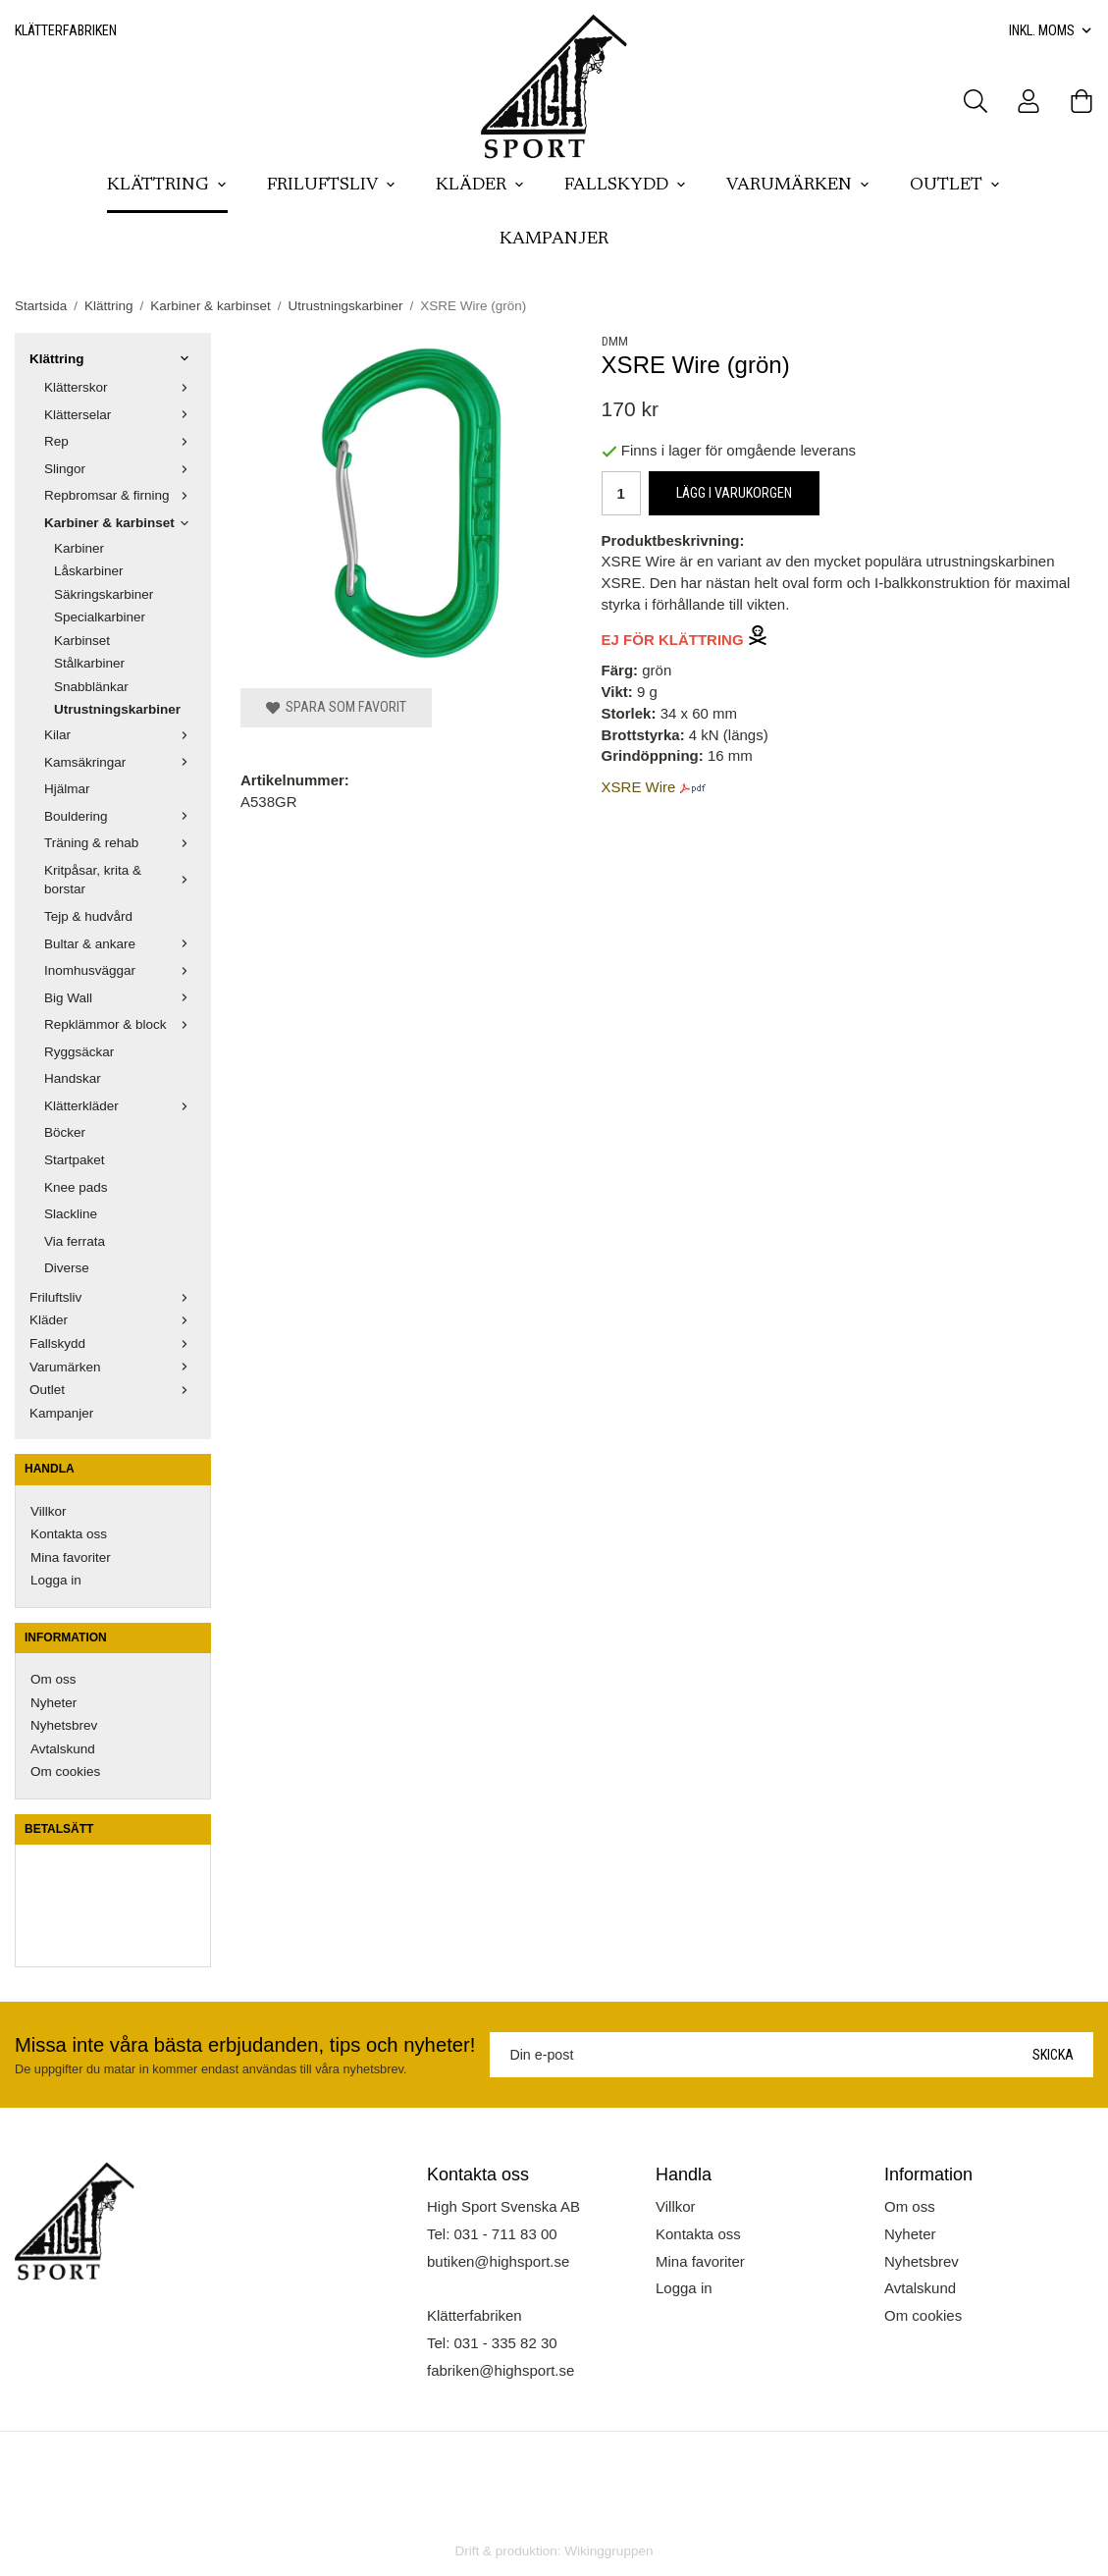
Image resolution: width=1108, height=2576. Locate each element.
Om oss (53, 1679)
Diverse (66, 1268)
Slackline (70, 1214)
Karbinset (82, 640)
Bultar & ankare (120, 944)
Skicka (1053, 2055)
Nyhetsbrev (63, 1725)
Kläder (480, 185)
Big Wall (120, 998)
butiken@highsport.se (498, 2261)
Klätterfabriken (66, 30)
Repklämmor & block (120, 1024)
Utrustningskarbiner (117, 709)
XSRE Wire (639, 786)
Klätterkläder (120, 1106)
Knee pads (76, 1187)
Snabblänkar (91, 686)
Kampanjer (554, 239)
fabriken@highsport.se (500, 2370)
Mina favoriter (70, 1557)
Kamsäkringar (120, 762)
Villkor (48, 1511)
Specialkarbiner (99, 617)
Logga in (55, 1580)
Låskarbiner (89, 571)
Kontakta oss (68, 1534)
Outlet (955, 185)
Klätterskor (120, 387)
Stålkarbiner (89, 663)
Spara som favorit (336, 707)
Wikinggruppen (608, 2551)
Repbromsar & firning (120, 495)
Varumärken (798, 185)
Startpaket (74, 1160)
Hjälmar (67, 788)
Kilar (120, 734)
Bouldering (120, 816)
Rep (120, 441)
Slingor (120, 468)
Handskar (72, 1078)
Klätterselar (120, 414)
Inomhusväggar (120, 970)
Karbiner (79, 548)
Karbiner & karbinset (120, 522)
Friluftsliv (331, 185)
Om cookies (65, 1771)
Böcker (64, 1132)
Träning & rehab (120, 842)
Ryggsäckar (79, 1052)
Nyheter (53, 1702)
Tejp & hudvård (88, 916)
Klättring (167, 185)
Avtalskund (62, 1749)
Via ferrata (74, 1241)
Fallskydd (625, 185)
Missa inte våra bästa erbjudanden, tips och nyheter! (245, 2045)
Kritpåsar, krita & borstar (120, 880)
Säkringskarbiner (103, 594)
